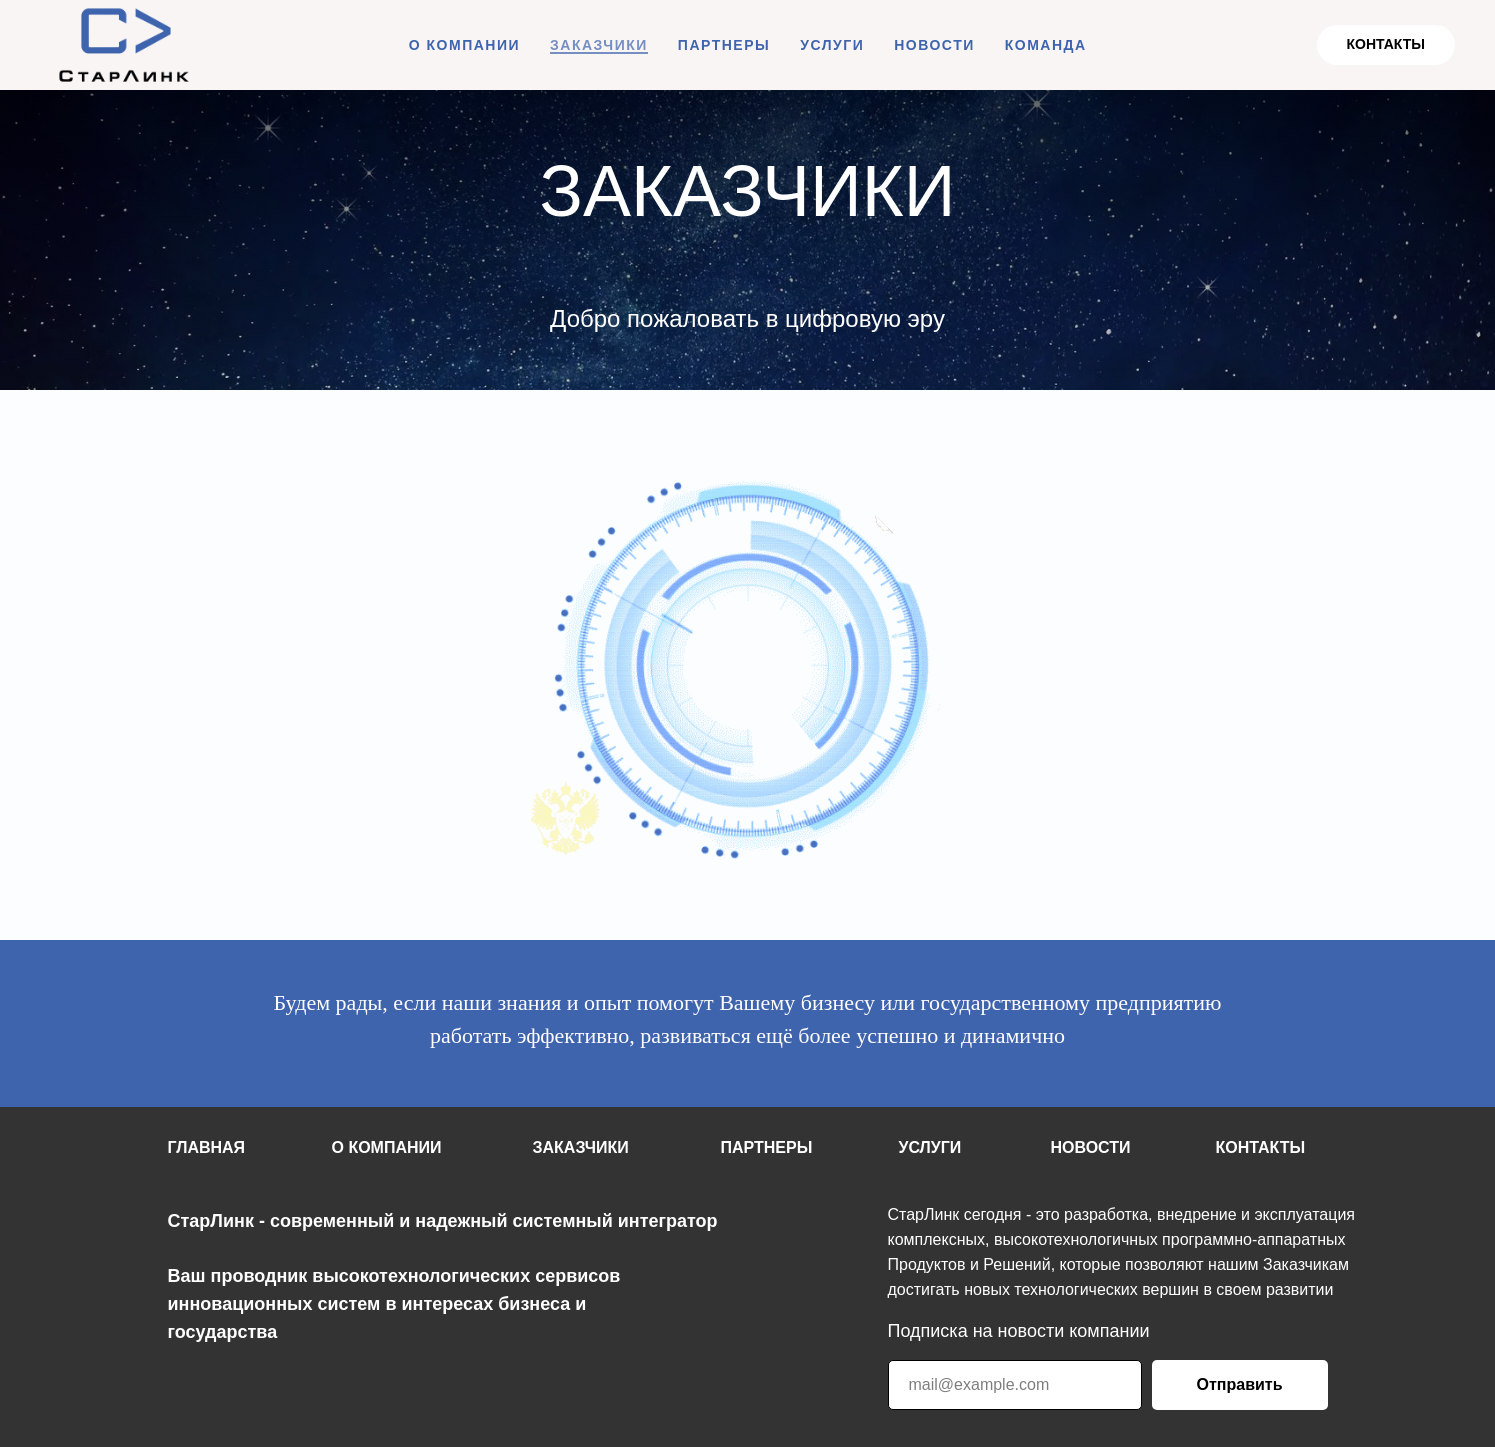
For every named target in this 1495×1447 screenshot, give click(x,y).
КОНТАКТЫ (1261, 1147)
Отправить (1240, 1384)
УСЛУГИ (832, 45)
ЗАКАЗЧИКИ (599, 45)
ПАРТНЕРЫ (724, 45)
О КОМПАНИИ (464, 45)
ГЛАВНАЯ (207, 1147)
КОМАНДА (1046, 45)
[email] (1015, 1385)
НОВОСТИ (934, 45)
